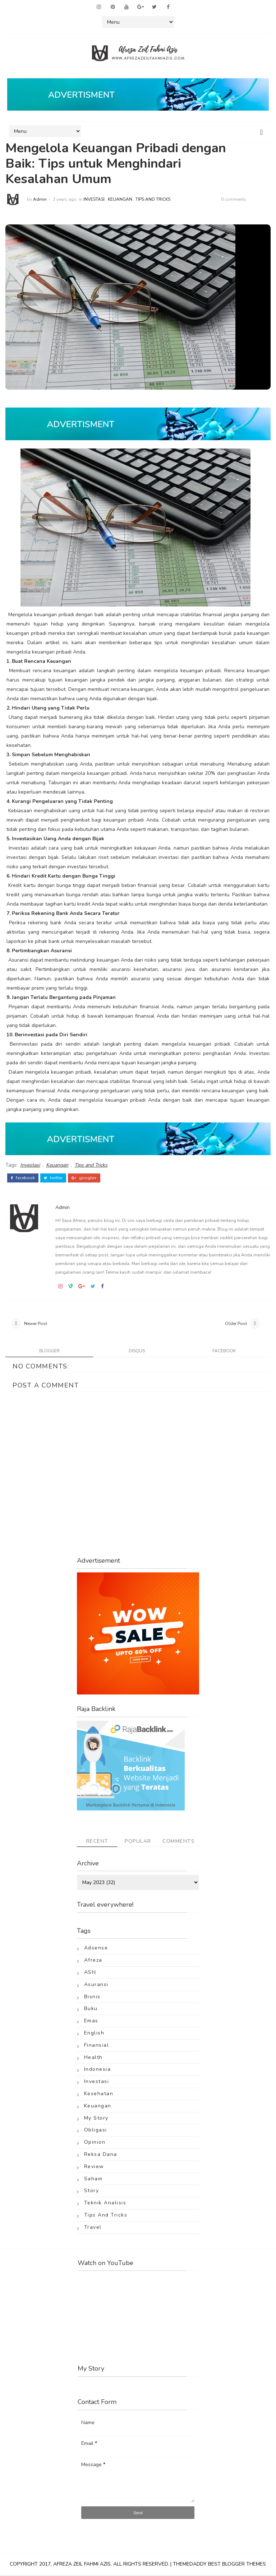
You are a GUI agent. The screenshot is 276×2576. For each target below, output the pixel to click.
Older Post (236, 1323)
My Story (96, 2118)
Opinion (95, 2143)
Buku (91, 2009)
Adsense (96, 1948)
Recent (97, 1841)
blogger (49, 1352)
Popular (138, 1841)
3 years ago (65, 199)
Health (93, 2058)
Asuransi (96, 1985)
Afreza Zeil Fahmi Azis (82, 2565)
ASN (90, 1973)
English (94, 2034)
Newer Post (35, 1323)
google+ (84, 1176)
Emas (91, 2021)
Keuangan (120, 199)
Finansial (96, 2045)
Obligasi (95, 2131)
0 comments (233, 199)
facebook (23, 1176)
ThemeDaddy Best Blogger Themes (219, 2565)
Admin (40, 199)
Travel (93, 2227)
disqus (137, 1352)
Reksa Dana (100, 2155)
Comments (178, 1841)
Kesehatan (99, 2094)
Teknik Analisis (105, 2203)
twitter (53, 1176)
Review (94, 2167)
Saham (93, 2179)
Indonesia (97, 2070)
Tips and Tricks (152, 199)
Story (91, 2191)
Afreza (93, 1961)
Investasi (94, 199)
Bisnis (92, 1997)
